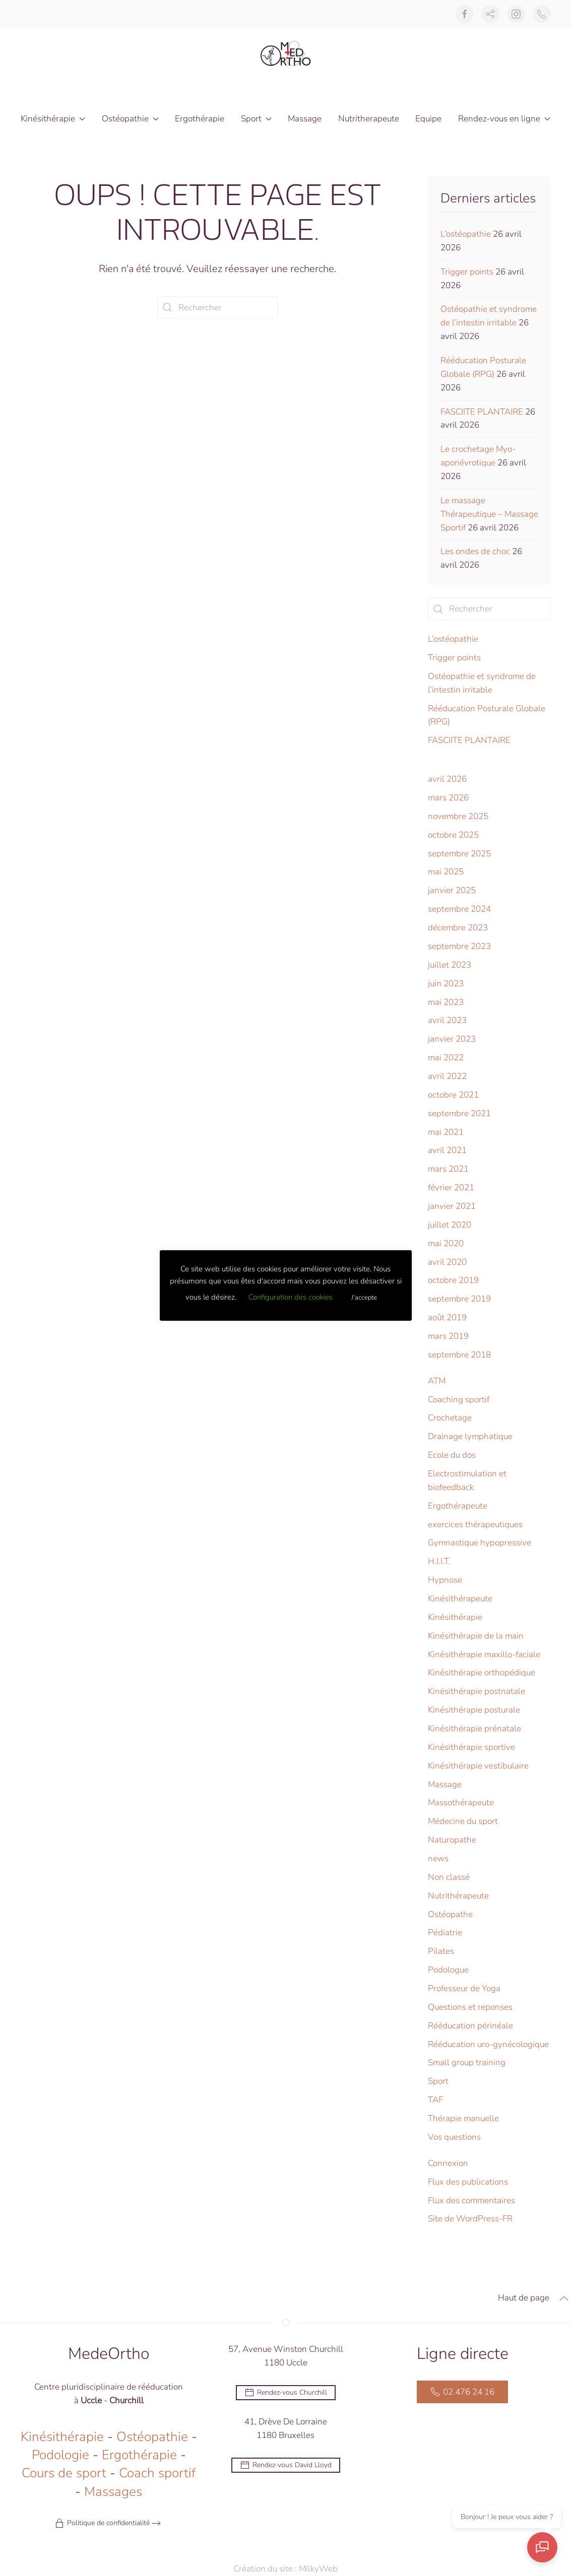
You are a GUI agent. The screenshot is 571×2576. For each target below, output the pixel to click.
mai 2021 (446, 1132)
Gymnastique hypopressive (479, 1542)
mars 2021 (448, 1169)
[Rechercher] (217, 307)
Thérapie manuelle (463, 2118)
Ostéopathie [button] (130, 118)
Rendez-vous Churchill (285, 2394)
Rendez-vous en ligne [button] (504, 118)
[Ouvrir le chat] (546, 2551)
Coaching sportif (458, 1399)
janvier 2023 (452, 1039)
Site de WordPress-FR (470, 2218)
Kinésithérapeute (460, 1598)
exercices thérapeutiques (475, 1524)
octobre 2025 (453, 835)
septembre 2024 (459, 909)
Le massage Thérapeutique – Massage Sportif (489, 514)
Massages (113, 2493)
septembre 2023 (459, 946)
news (438, 1858)
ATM (437, 1381)
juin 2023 (446, 983)
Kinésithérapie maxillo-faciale (484, 1654)
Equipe (428, 118)
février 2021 (451, 1187)
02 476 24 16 (462, 2394)
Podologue (448, 1970)
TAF (435, 2100)
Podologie (60, 2457)
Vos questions (454, 2137)
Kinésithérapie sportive (471, 1747)
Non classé (449, 1877)
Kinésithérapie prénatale (474, 1728)
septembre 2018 (459, 1355)
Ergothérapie (199, 118)
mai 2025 (446, 871)
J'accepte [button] (364, 1297)
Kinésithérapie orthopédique (481, 1672)
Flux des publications (468, 2182)
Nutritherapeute (368, 118)
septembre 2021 (459, 1113)
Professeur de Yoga (464, 1988)
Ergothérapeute (457, 1506)
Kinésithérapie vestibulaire (478, 1766)
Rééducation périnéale (470, 2025)
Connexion (448, 2163)
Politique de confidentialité (102, 2525)
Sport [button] (256, 118)
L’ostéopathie (465, 234)
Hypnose (445, 1580)
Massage (305, 118)
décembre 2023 (458, 927)
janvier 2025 (452, 890)
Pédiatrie (445, 1932)
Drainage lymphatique (470, 1436)
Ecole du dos (452, 1455)
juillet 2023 (449, 965)
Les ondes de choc (475, 551)
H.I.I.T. (439, 1561)
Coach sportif (157, 2475)
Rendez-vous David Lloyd (286, 2467)
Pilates (441, 1951)
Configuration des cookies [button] (290, 1297)
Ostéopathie (152, 2438)
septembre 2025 (459, 853)
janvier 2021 (452, 1206)
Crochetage (450, 1417)
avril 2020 (447, 1262)
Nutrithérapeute (458, 1896)
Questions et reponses (470, 2007)
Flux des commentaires (471, 2200)
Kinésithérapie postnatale (476, 1691)
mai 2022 (446, 1057)
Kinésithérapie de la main (476, 1636)
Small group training (466, 2062)
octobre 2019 (453, 1280)
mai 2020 (446, 1243)
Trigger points (466, 272)
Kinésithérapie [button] (53, 118)
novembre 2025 (458, 816)
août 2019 (447, 1317)
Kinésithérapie (455, 1617)
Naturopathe (452, 1840)
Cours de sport (64, 2475)
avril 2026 (447, 779)
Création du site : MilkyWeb (294, 2568)
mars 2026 (448, 797)
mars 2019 (448, 1336)
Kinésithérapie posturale (474, 1710)
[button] (564, 2300)
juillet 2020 (449, 1225)
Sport (438, 2081)
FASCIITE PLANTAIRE (481, 412)
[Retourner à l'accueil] (285, 53)
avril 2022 (447, 1076)
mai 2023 (446, 1002)
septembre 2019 (459, 1299)
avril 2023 (447, 1020)
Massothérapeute (461, 1802)
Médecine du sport (463, 1821)
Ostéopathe (450, 1914)
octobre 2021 (453, 1095)
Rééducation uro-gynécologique (488, 2044)
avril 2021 (447, 1150)
